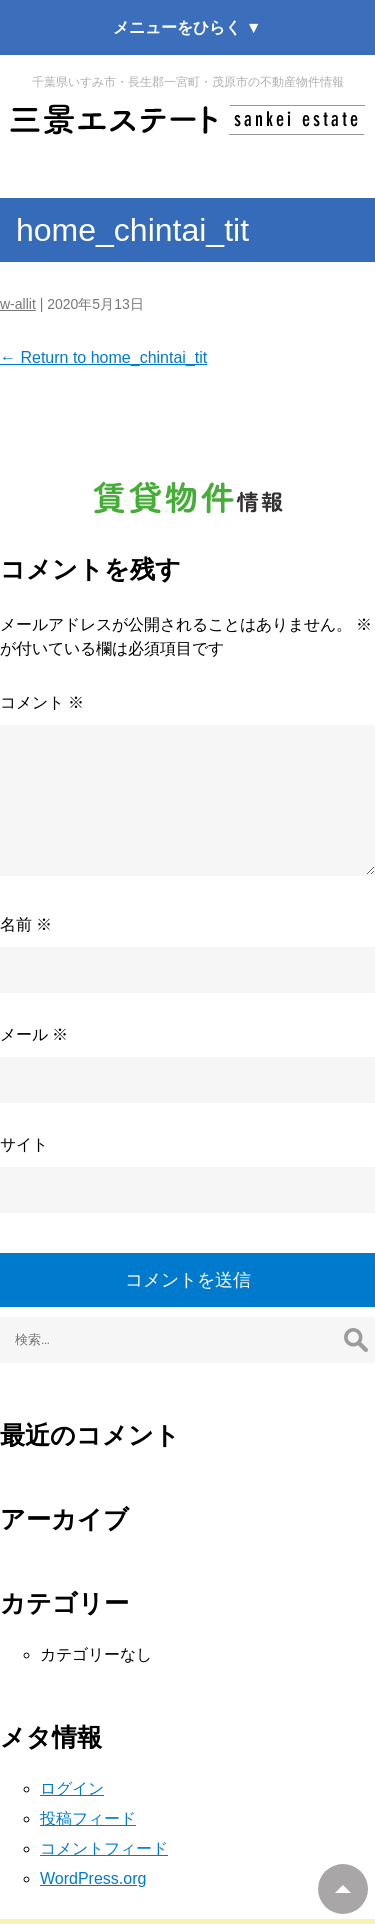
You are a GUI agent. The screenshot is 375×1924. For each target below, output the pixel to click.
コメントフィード (104, 1848)
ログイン (72, 1788)
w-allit (18, 304)
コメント (42, 702)
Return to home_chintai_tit (103, 357)
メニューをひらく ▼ (187, 27)
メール (34, 1034)
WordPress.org (93, 1878)
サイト (24, 1144)
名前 (26, 924)
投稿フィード (88, 1818)
